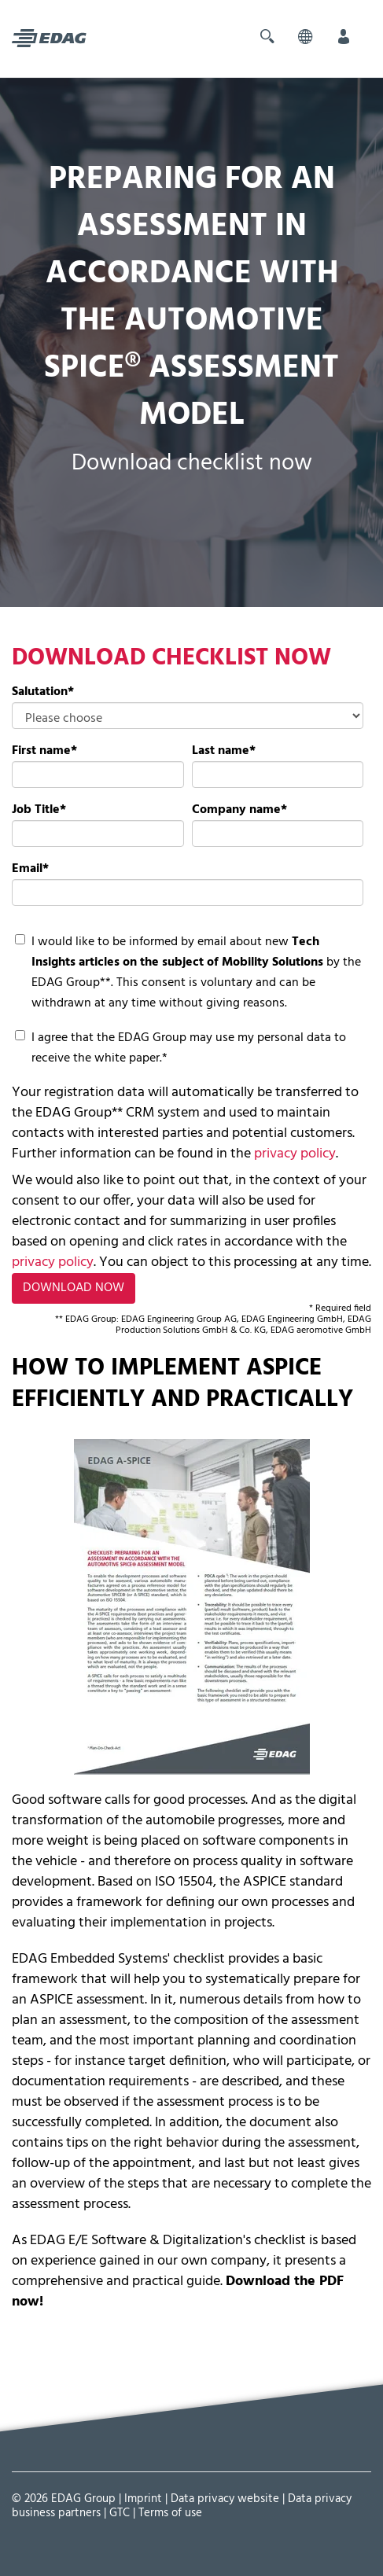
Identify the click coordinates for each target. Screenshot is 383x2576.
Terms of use (170, 2513)
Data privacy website (225, 2499)
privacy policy (293, 1154)
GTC (119, 2513)
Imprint (143, 2499)
